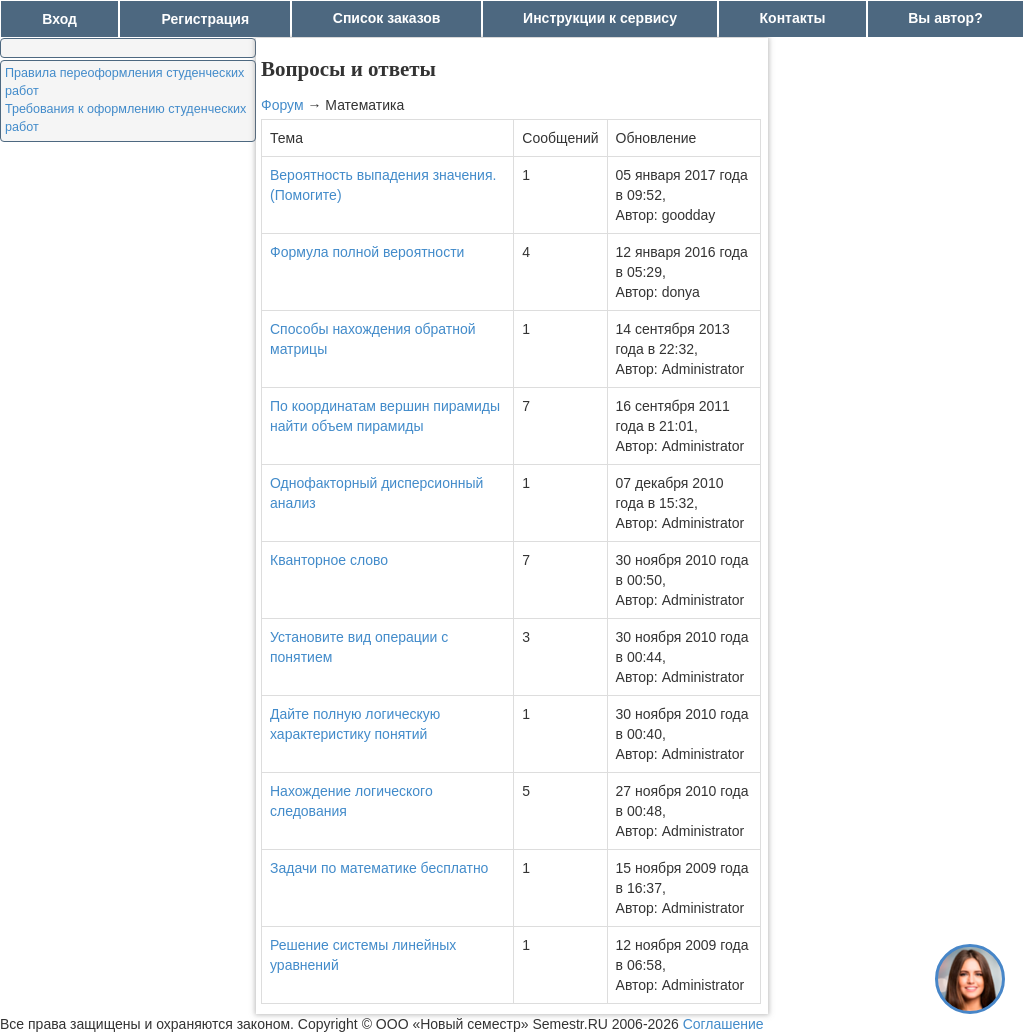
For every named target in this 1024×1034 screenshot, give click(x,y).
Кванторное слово (329, 560)
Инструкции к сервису (600, 18)
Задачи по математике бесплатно (379, 868)
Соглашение (723, 1024)
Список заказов (387, 18)
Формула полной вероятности (367, 252)
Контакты (793, 18)
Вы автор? (945, 18)
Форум (282, 105)
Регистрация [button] (206, 19)
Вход (59, 19)
